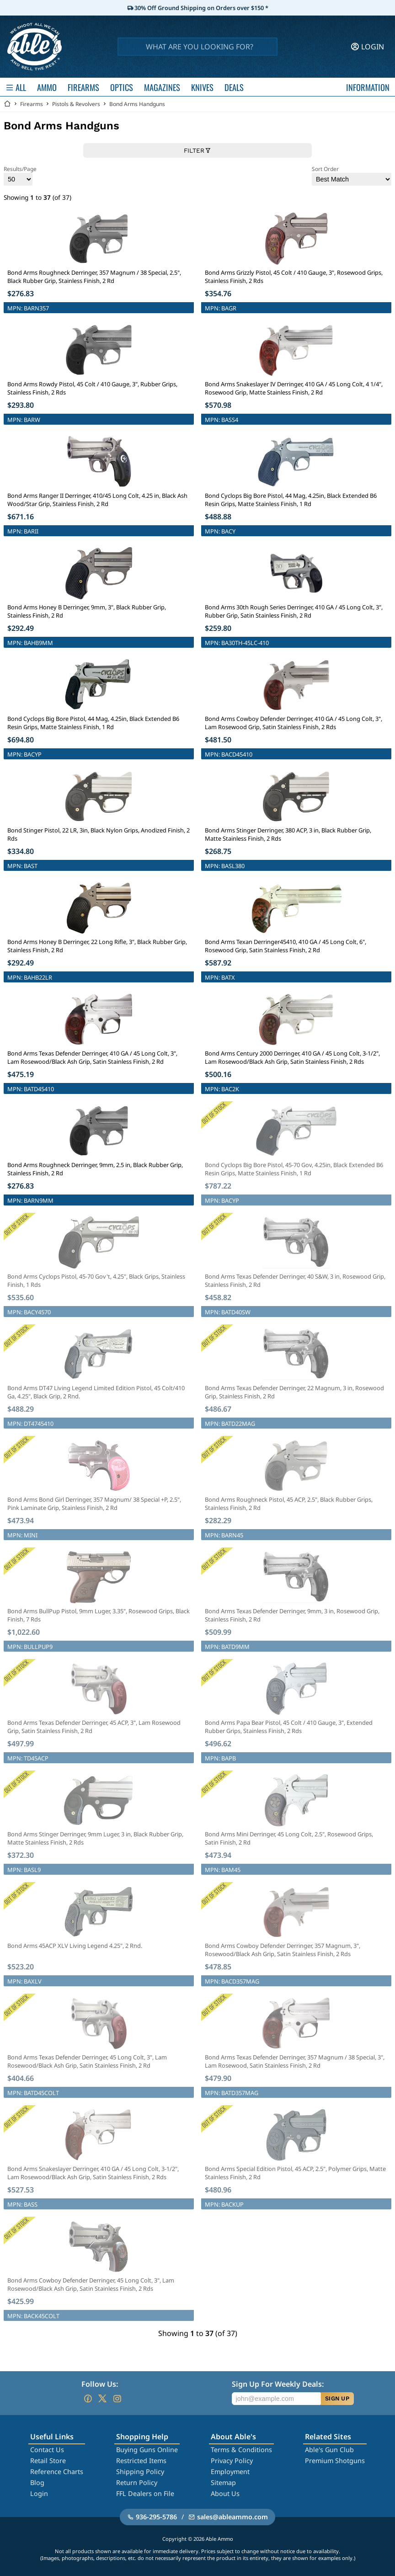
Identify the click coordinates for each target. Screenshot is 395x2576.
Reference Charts (56, 2471)
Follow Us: (99, 2384)
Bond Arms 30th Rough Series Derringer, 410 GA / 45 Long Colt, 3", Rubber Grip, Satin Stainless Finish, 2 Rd (294, 611)
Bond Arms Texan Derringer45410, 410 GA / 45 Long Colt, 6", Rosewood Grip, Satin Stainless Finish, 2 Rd (285, 946)
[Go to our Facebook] (87, 2398)
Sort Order (351, 175)
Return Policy (136, 2482)
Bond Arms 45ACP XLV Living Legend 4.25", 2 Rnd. (74, 1945)
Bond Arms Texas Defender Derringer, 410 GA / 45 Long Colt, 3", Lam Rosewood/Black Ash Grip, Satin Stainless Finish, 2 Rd (92, 1057)
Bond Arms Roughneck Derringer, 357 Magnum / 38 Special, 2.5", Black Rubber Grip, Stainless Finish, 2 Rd (94, 276)
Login (39, 2493)
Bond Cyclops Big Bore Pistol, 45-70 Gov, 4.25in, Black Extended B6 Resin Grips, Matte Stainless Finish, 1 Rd (294, 1169)
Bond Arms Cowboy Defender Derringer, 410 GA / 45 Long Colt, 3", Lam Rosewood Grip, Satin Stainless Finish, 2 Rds (293, 723)
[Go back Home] (7, 104)
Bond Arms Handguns (137, 104)
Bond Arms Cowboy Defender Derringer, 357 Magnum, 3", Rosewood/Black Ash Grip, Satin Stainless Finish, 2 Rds (282, 1949)
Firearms (31, 104)
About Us (225, 2493)
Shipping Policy (140, 2471)
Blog (37, 2482)
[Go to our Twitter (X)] (102, 2398)
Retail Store (48, 2460)
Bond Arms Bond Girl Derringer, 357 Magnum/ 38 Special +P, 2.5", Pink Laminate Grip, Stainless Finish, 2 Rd (94, 1503)
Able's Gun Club (329, 2449)
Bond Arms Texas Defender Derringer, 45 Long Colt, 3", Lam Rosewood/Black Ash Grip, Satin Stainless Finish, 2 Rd (87, 2061)
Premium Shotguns (335, 2460)
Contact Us (47, 2449)
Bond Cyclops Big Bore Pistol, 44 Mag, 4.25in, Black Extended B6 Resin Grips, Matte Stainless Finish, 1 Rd (291, 499)
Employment (230, 2471)
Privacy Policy (232, 2460)
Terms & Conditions (241, 2449)
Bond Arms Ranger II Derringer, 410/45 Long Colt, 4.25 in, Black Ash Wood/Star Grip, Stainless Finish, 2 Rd (97, 499)
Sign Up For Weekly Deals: (278, 2384)
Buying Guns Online (147, 2449)
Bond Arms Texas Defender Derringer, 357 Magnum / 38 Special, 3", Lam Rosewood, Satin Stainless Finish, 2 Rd (294, 2061)
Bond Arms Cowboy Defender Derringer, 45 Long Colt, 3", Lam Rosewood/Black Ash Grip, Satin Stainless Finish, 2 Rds (90, 2284)
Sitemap (223, 2482)
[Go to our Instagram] (117, 2398)
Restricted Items (141, 2460)
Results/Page (20, 175)
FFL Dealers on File (145, 2493)
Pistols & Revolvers (76, 104)
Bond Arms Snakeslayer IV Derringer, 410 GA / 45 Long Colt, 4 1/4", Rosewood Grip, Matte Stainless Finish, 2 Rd (294, 388)
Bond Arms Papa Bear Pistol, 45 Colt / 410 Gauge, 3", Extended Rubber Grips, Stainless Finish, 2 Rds (289, 1726)
